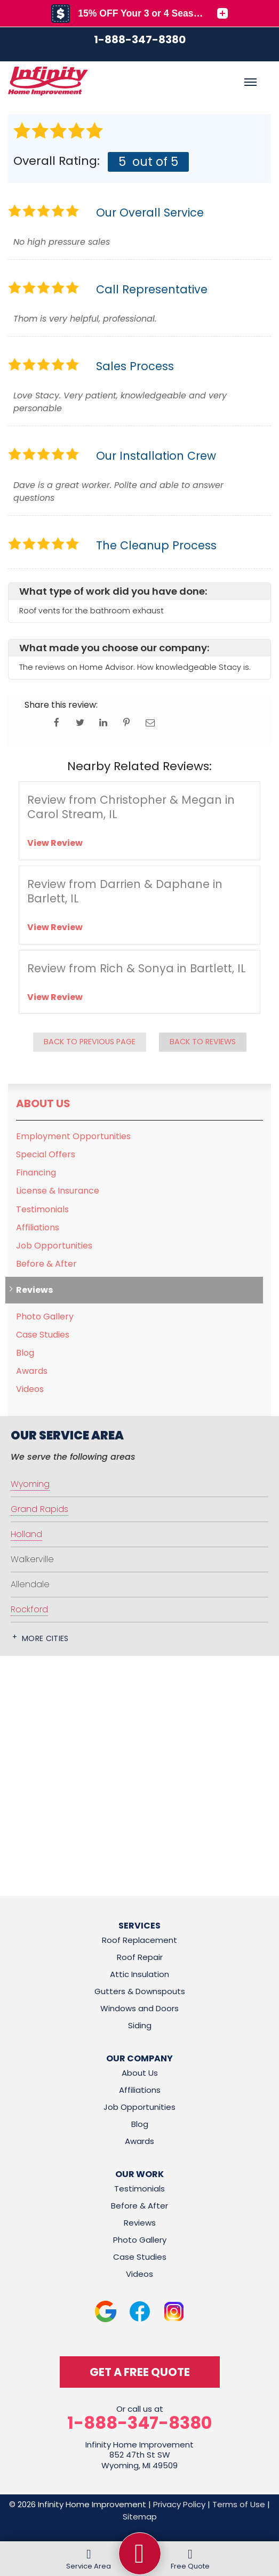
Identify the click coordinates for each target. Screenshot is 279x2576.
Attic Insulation (139, 1974)
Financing (36, 1172)
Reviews (34, 1290)
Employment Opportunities (73, 1136)
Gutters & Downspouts (139, 1991)
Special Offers (45, 1154)
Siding (140, 2025)
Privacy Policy (179, 2504)
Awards (31, 1371)
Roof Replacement (139, 1940)
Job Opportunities (54, 1246)
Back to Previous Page (89, 1041)
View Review (55, 843)
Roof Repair (140, 1957)
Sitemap (140, 2516)
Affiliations (37, 1227)
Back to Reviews (203, 1041)
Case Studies (42, 1335)
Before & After (46, 1264)
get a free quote (140, 2372)
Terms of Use (238, 2504)
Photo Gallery (45, 1316)
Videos (30, 1389)
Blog (25, 1353)
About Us (43, 1103)
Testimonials (42, 1209)
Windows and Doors (139, 2008)
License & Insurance (57, 1191)
